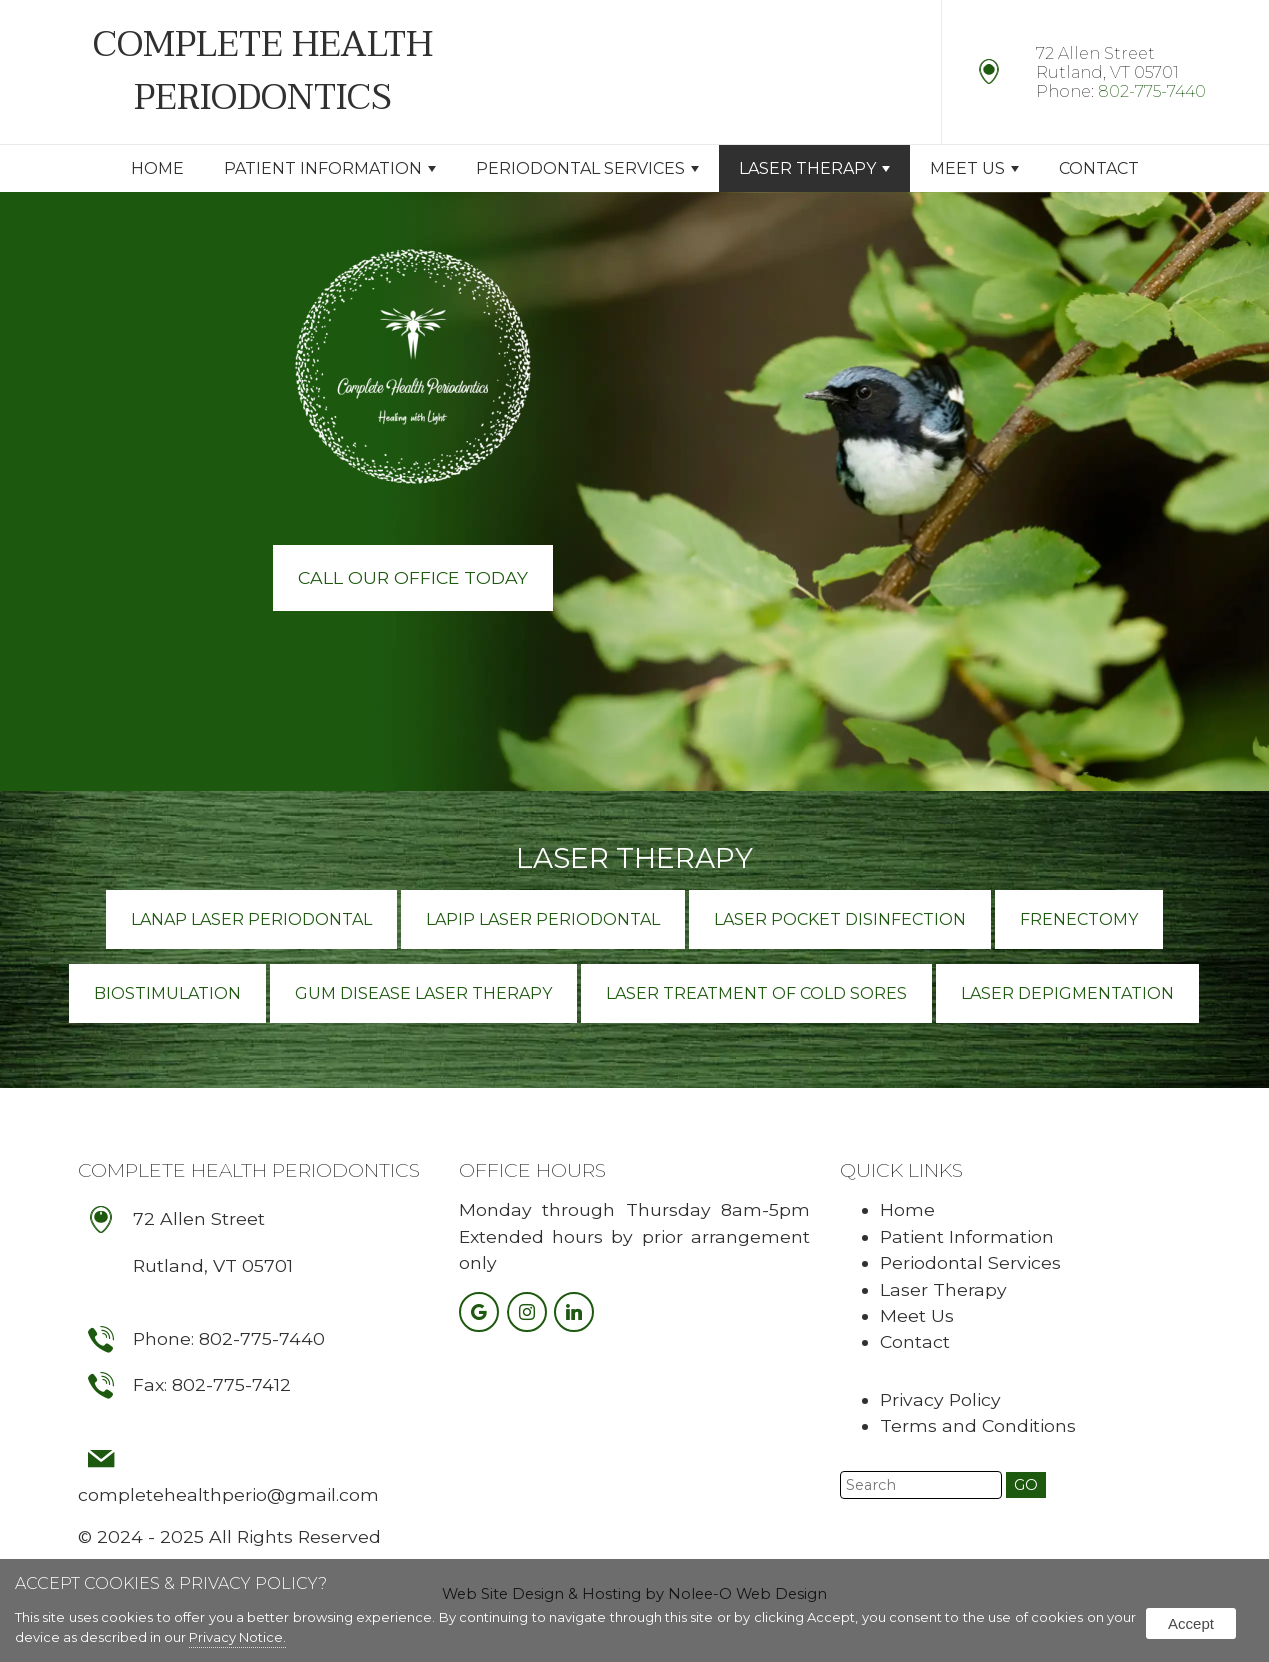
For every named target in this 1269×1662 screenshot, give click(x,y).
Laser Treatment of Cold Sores (756, 993)
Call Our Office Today (413, 577)
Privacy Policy (940, 1399)
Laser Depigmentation (1067, 993)
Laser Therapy (814, 168)
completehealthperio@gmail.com (228, 1494)
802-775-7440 (1152, 91)
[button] (1026, 1485)
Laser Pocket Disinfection (840, 919)
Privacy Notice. (237, 1637)
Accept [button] (1191, 1623)
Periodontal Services (587, 168)
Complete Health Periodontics (249, 1170)
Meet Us (974, 168)
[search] (921, 1485)
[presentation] (481, 1313)
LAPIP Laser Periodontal (543, 919)
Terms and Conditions (978, 1425)
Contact (1099, 168)
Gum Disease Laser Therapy (423, 993)
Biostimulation (167, 993)
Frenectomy (1079, 919)
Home (157, 168)
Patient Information (330, 168)
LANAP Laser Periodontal (251, 919)
